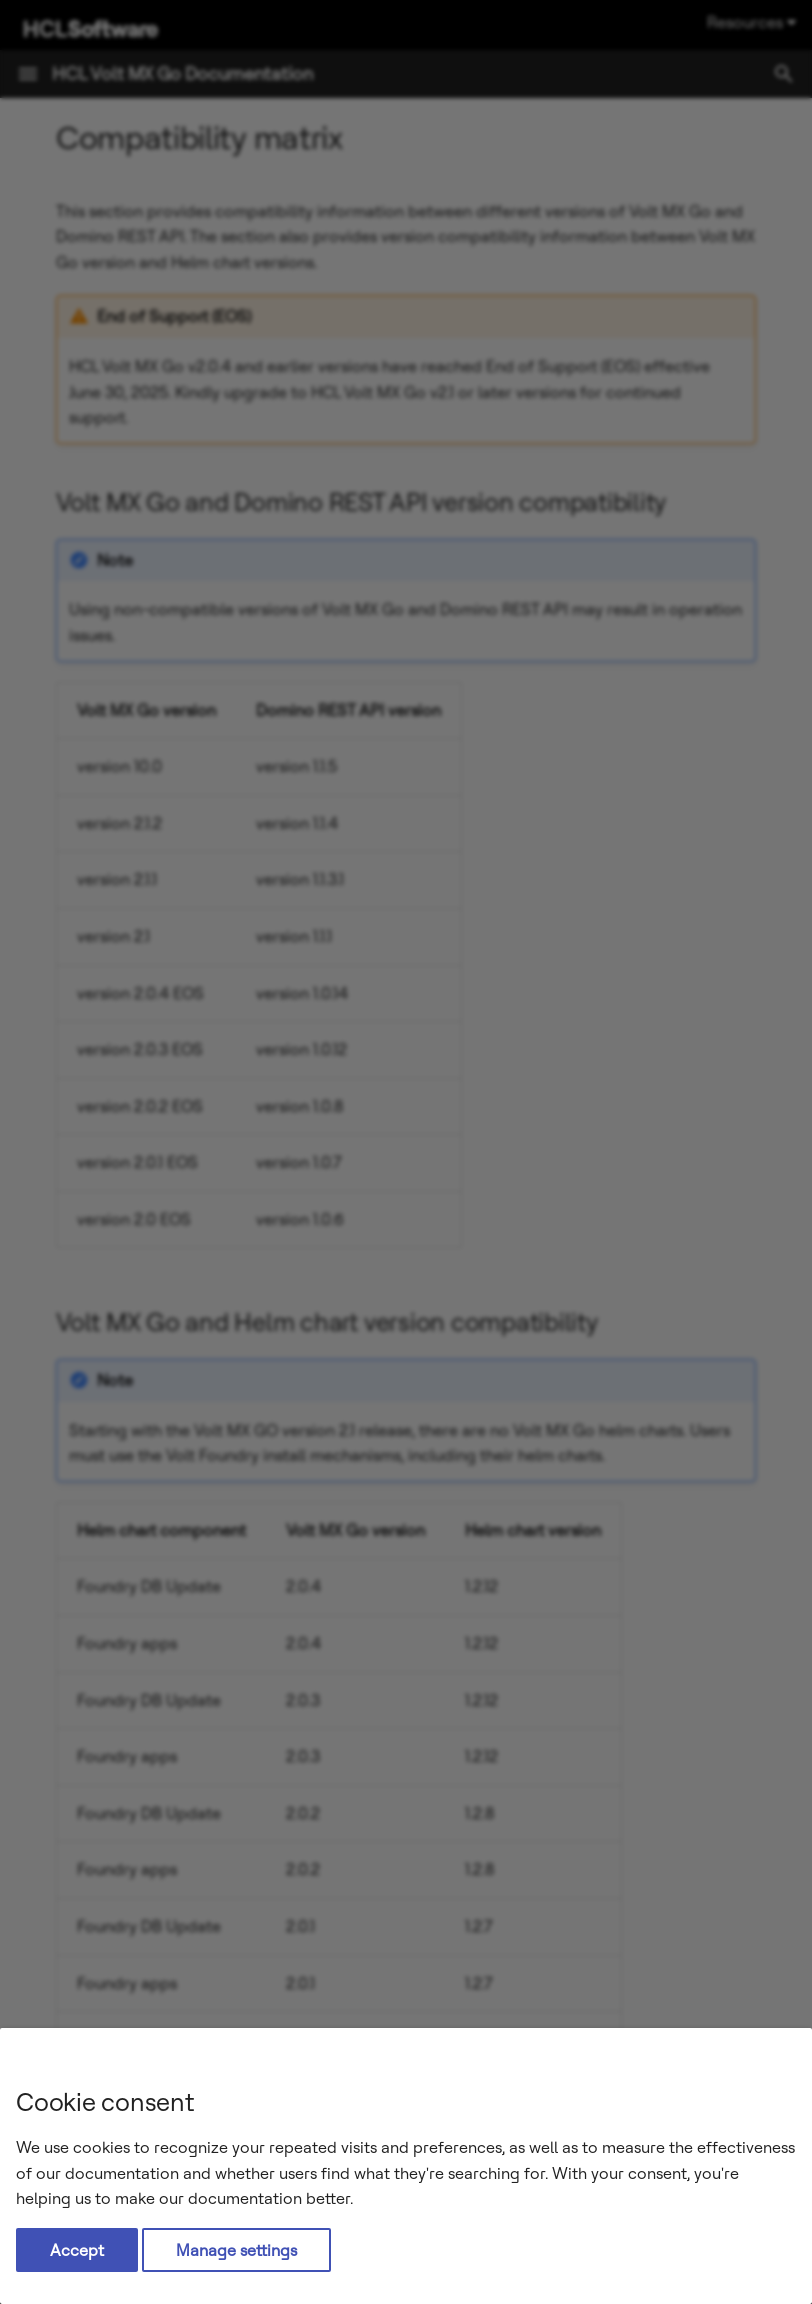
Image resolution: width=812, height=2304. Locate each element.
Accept (77, 2250)
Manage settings (236, 2250)
